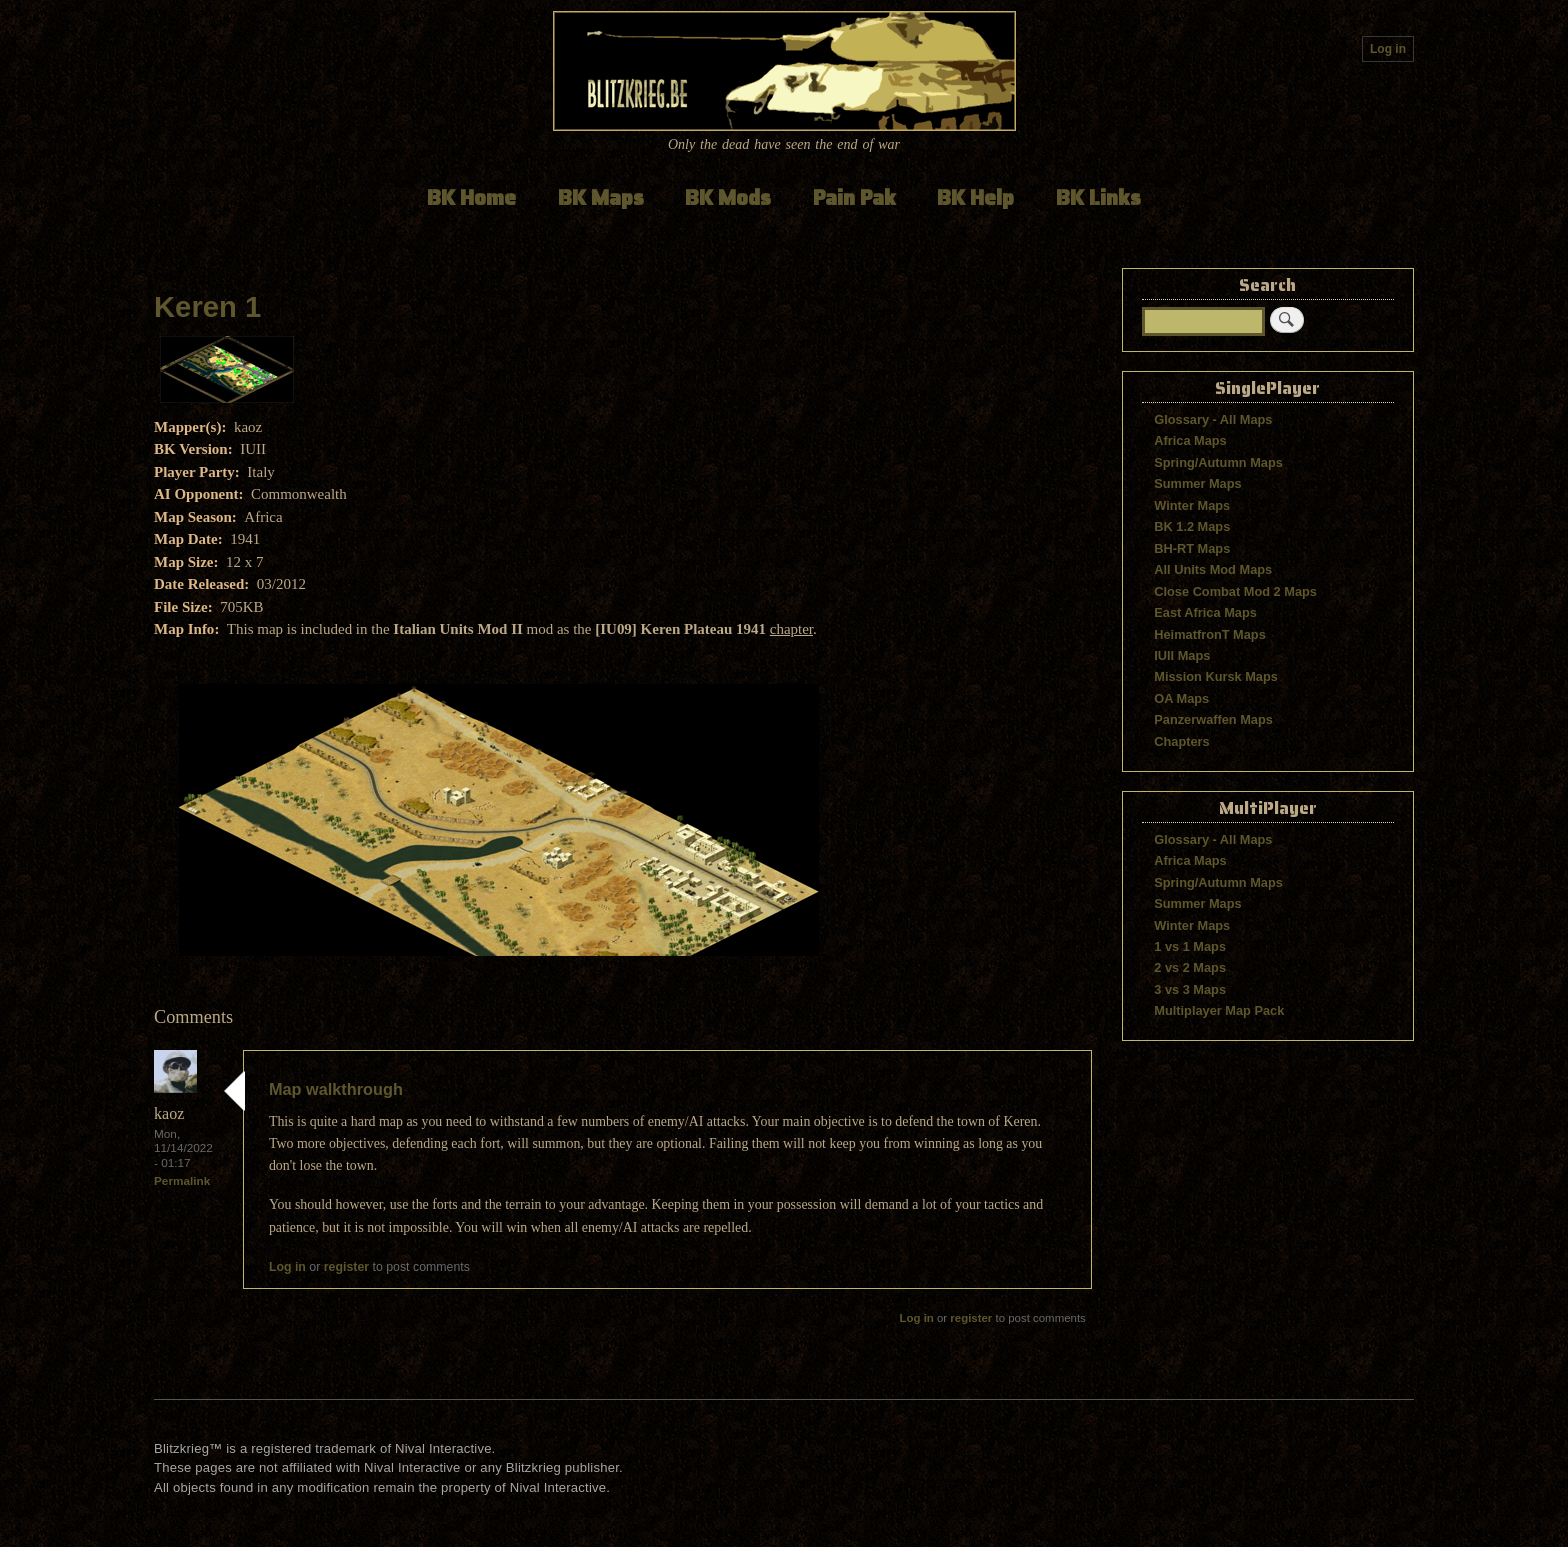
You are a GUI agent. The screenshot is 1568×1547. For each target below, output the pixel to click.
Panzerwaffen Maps (1213, 719)
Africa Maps (1190, 440)
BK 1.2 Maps (1192, 526)
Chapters (1181, 741)
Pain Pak (854, 197)
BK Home (471, 197)
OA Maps (1181, 698)
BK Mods (728, 197)
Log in (1388, 49)
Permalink (182, 1180)
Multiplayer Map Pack (1219, 1010)
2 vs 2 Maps (1190, 967)
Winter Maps (1192, 505)
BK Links (1098, 197)
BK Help (975, 197)
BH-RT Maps (1192, 548)
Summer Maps (1197, 483)
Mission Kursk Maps (1216, 676)
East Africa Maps (1205, 612)
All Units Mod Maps (1213, 569)
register (346, 1267)
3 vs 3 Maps (1190, 989)
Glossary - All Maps (1213, 419)
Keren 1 (207, 307)
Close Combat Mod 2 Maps (1235, 591)
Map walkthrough (336, 1089)
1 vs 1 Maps (1190, 946)
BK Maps (601, 197)
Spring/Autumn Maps (1218, 462)
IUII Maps (1182, 655)
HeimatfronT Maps (1210, 634)
